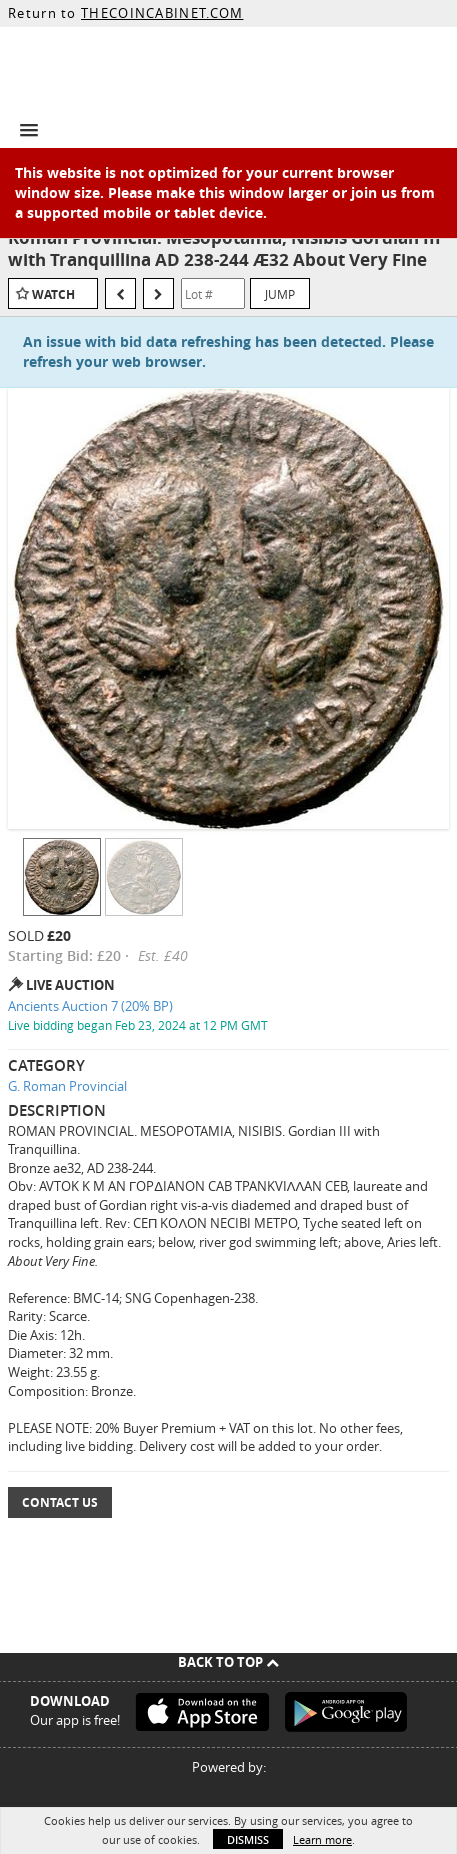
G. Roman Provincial (67, 1086)
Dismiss (248, 1839)
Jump (280, 294)
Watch (53, 294)
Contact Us (60, 1502)
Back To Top (228, 1662)
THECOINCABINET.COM (162, 13)
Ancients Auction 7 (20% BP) (90, 1006)
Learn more (322, 1839)
